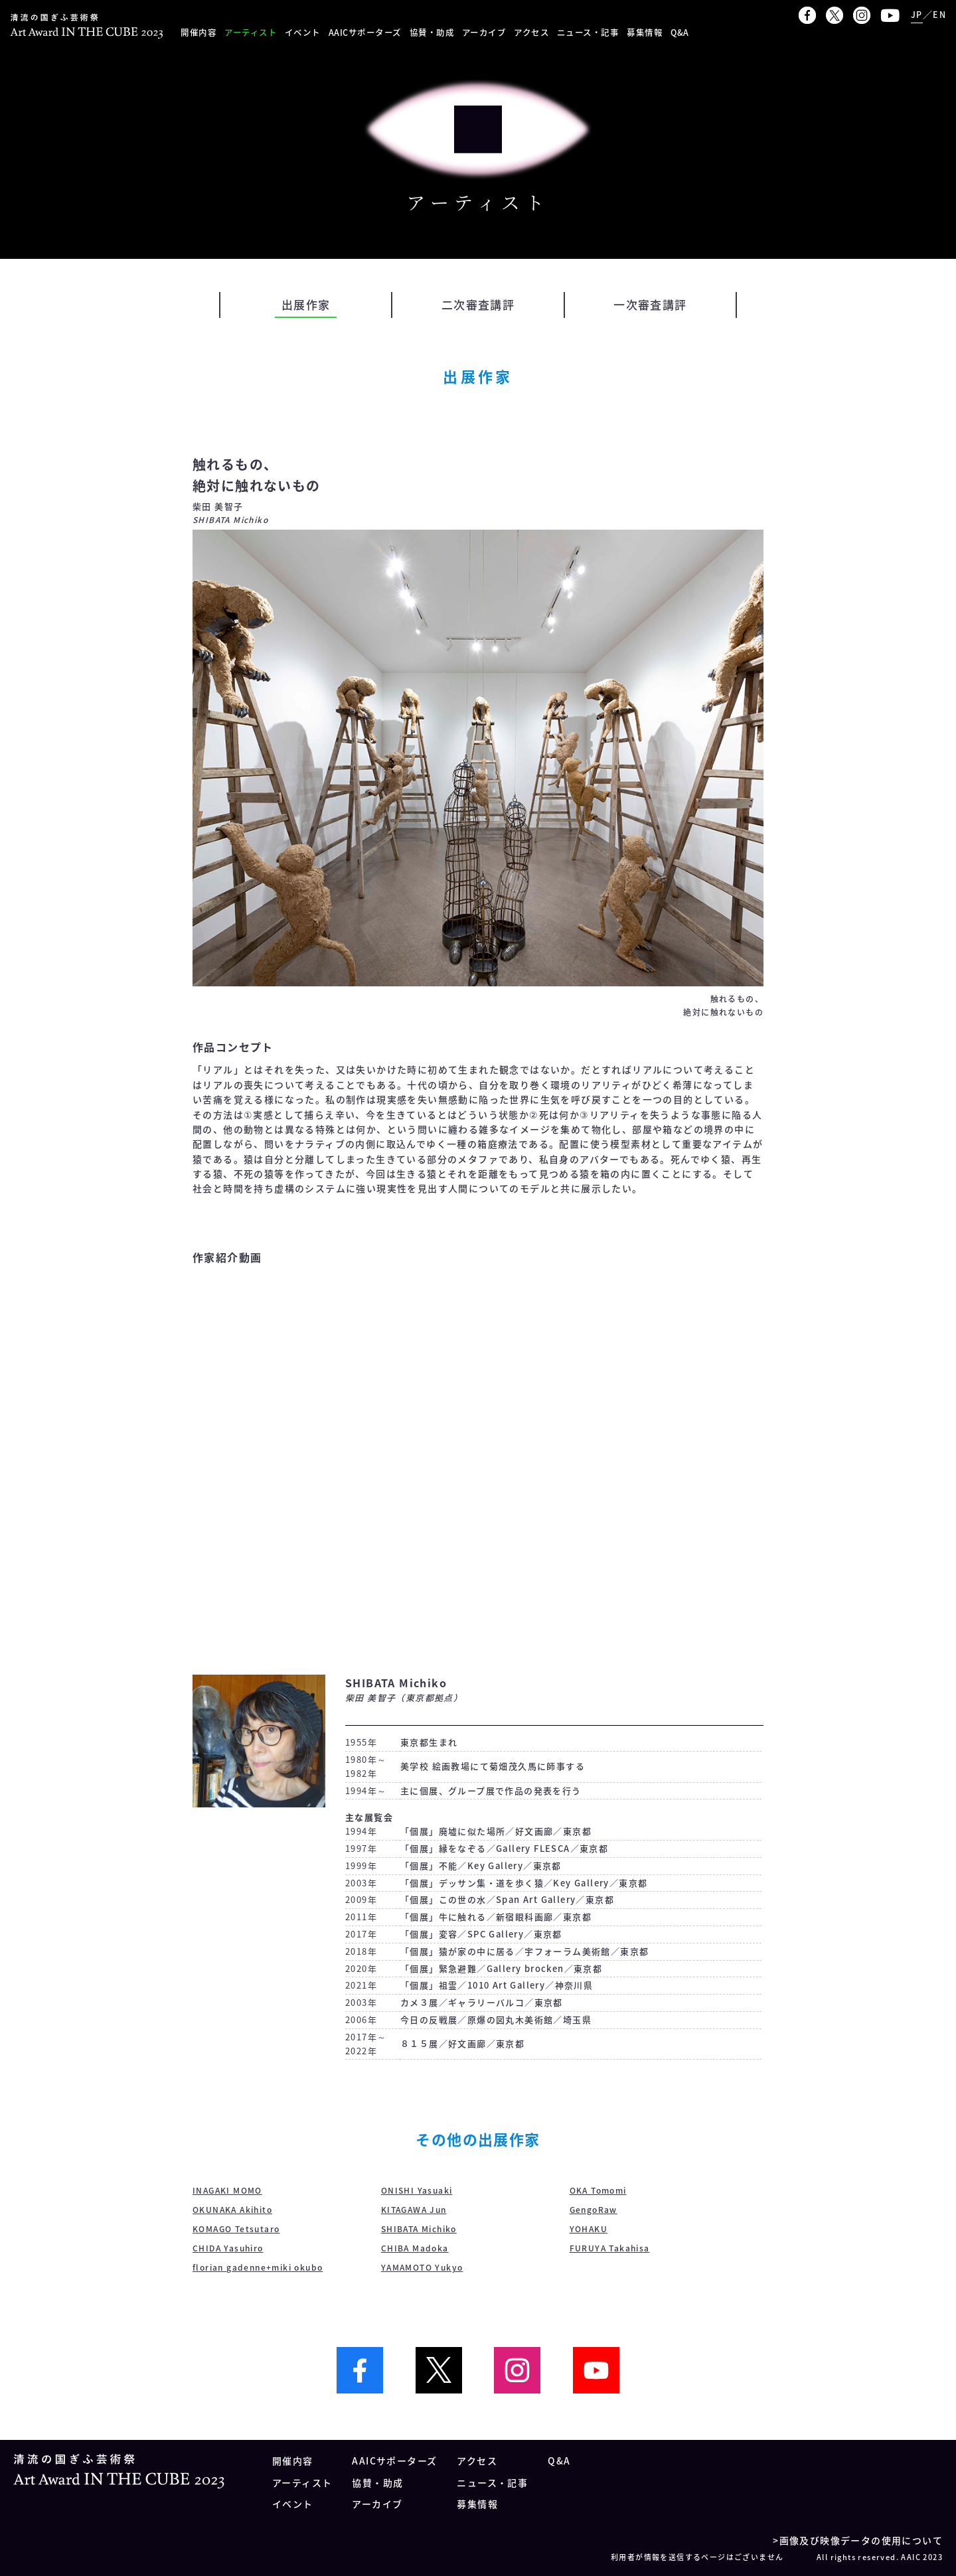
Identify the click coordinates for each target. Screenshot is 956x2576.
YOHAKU (588, 2229)
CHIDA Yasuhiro (228, 2248)
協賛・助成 (432, 32)
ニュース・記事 (588, 32)
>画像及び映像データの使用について (858, 2540)
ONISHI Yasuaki (417, 2190)
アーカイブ (484, 32)
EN (939, 14)
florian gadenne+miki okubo (258, 2267)
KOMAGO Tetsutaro (236, 2229)
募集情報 (645, 32)
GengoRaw (593, 2210)
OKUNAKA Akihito (232, 2210)
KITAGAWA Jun (414, 2210)
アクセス (531, 32)
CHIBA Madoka (415, 2248)
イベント (303, 32)
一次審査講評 (649, 304)
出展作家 (306, 304)
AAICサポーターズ (365, 32)
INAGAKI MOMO (227, 2190)
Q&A (680, 32)
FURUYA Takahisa (610, 2248)
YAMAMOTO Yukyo (422, 2267)
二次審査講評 (478, 304)
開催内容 (198, 32)
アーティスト (250, 32)
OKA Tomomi (598, 2190)
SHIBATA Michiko (419, 2229)
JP (917, 14)
